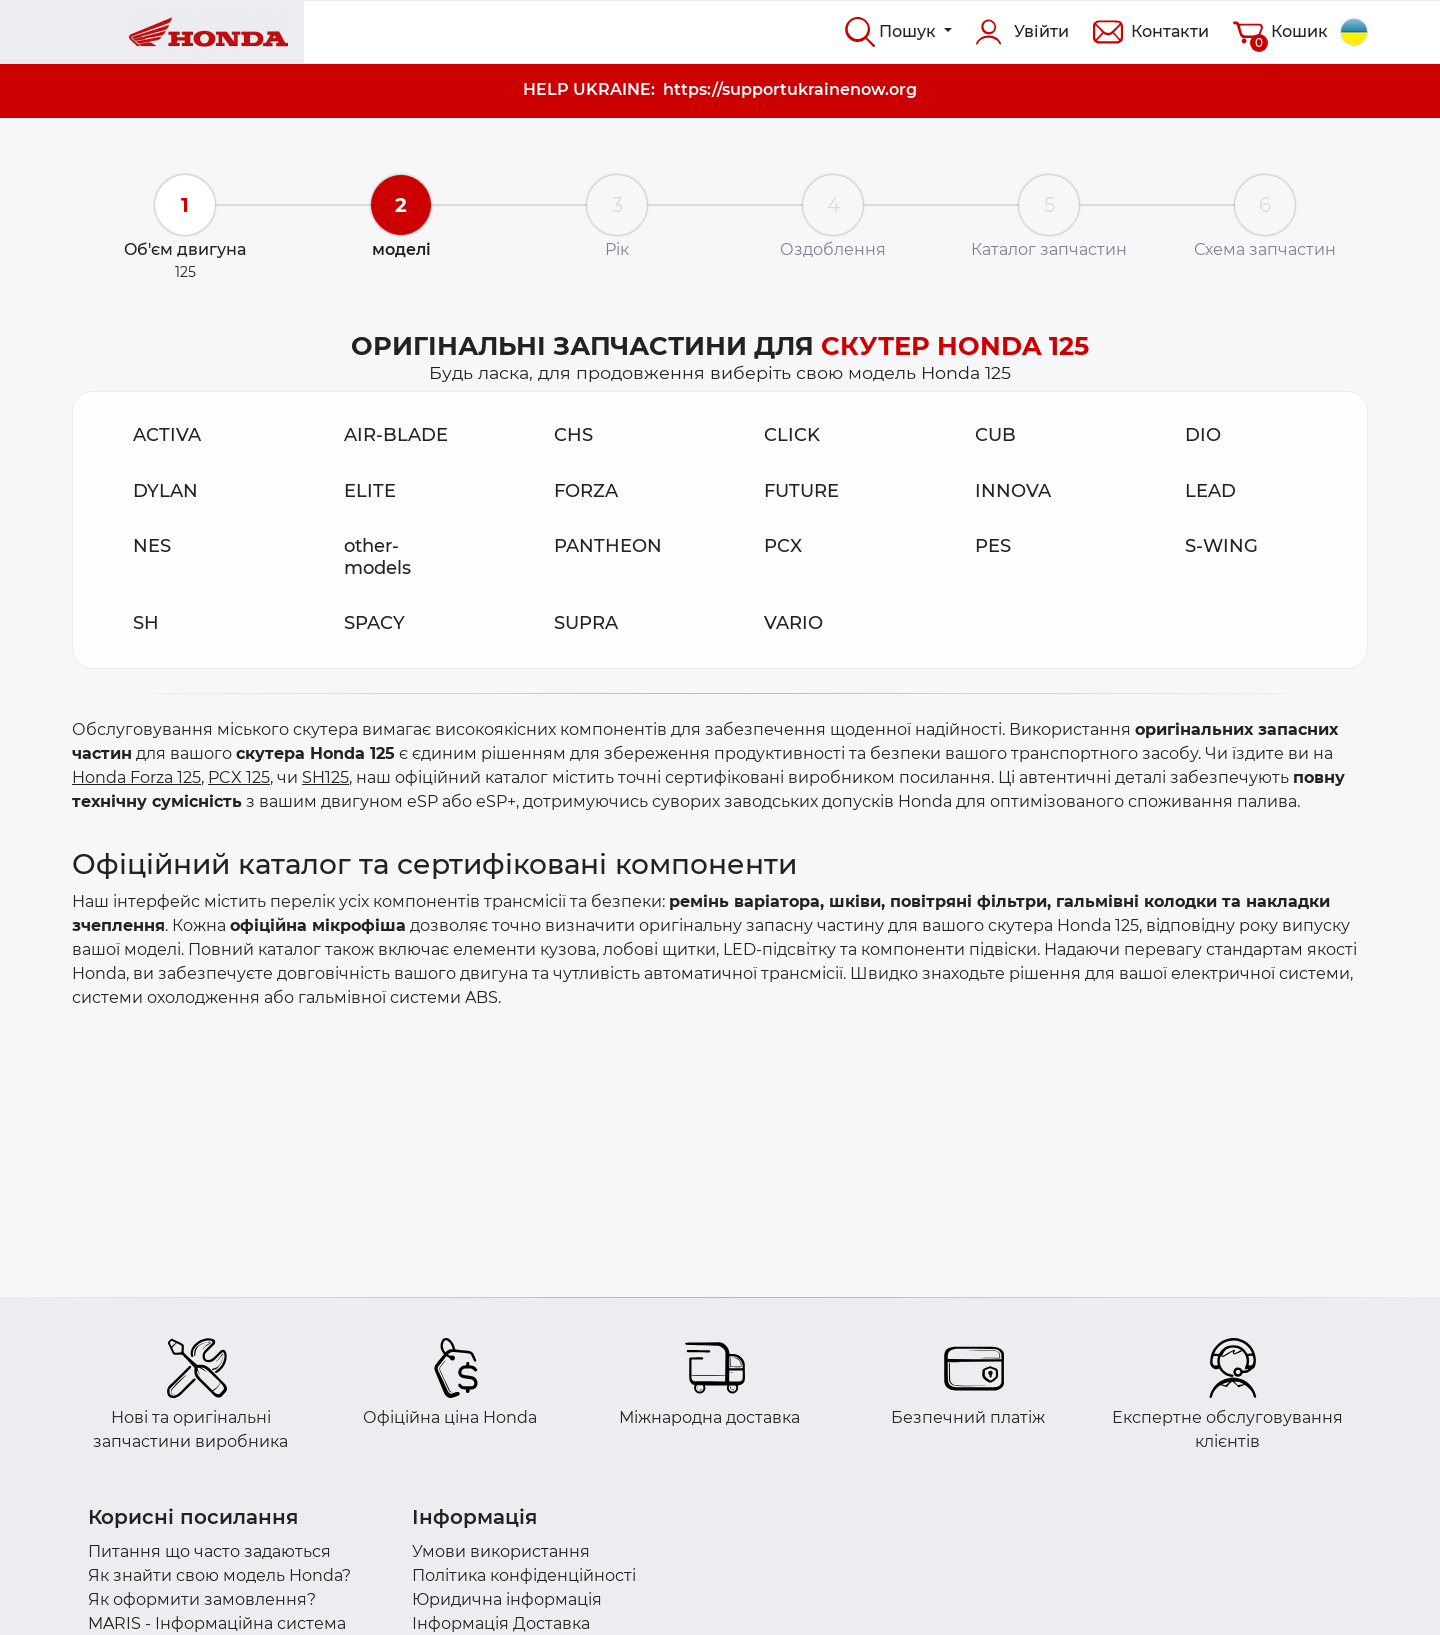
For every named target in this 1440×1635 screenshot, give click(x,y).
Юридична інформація (507, 1599)
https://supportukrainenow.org (790, 89)
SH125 (325, 777)
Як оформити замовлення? (202, 1599)
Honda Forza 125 (136, 777)
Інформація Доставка (501, 1623)
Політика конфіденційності (524, 1575)
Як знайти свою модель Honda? (219, 1575)
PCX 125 (239, 777)
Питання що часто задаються (209, 1551)
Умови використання (501, 1551)
